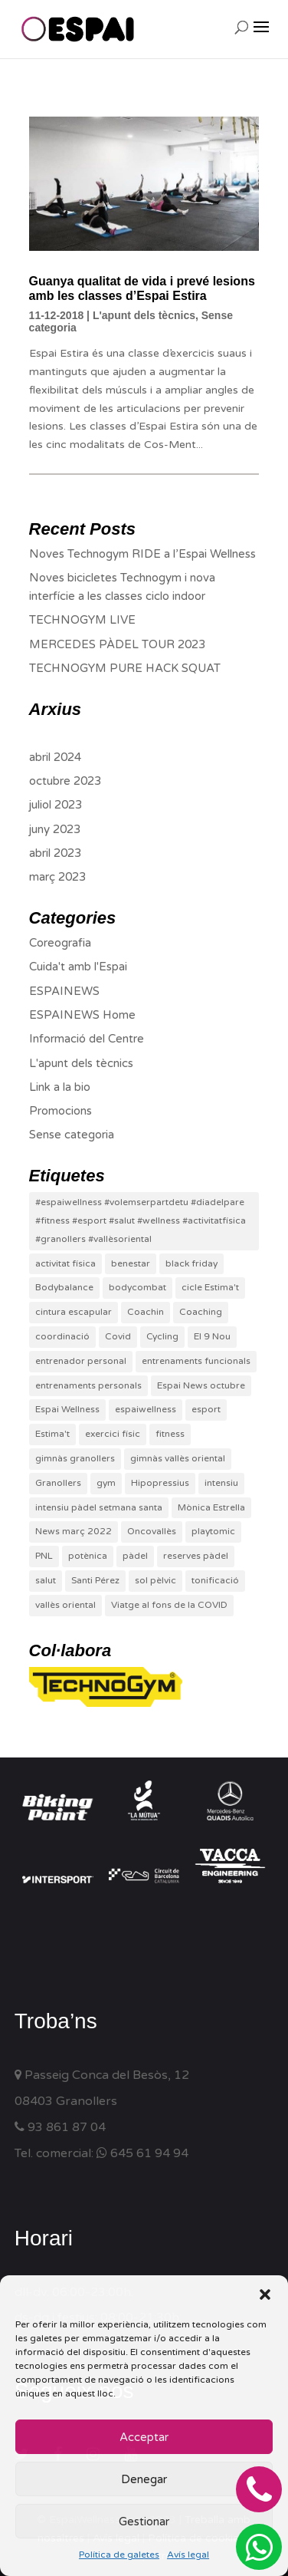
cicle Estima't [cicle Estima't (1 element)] (210, 1287)
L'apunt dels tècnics (144, 315)
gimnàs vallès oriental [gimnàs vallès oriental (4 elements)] (177, 1458)
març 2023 (57, 877)
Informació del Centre (86, 1039)
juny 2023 (54, 829)
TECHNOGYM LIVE (82, 620)
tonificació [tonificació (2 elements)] (215, 1580)
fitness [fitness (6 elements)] (170, 1433)
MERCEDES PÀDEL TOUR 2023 (117, 644)
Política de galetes (119, 2554)
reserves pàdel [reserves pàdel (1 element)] (195, 1555)
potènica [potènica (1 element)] (87, 1555)
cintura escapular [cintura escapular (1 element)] (73, 1311)
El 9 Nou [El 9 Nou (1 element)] (212, 1336)
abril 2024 (55, 757)
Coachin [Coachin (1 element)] (145, 1311)
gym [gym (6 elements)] (106, 1482)
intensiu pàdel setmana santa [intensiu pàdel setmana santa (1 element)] (98, 1507)
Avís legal (188, 2554)
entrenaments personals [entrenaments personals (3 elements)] (88, 1385)
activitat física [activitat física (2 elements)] (65, 1263)
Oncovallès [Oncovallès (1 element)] (151, 1531)
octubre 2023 (65, 781)
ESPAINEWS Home (82, 1015)
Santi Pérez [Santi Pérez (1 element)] (95, 1580)
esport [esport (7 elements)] (206, 1409)
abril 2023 (55, 853)
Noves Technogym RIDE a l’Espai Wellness (142, 554)
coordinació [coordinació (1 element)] (62, 1336)
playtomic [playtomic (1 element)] (213, 1531)
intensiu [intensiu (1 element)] (221, 1482)
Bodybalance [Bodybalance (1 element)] (64, 1287)
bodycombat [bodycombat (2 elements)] (137, 1287)
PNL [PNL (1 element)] (44, 1555)
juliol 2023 (55, 805)
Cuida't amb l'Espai (78, 966)
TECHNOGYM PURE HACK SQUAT (125, 668)
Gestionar (144, 2521)
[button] (265, 2294)
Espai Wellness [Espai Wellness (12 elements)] (67, 1409)
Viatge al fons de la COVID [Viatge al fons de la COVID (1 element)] (169, 1604)
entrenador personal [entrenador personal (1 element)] (80, 1361)
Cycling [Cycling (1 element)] (162, 1336)
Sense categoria (71, 1134)
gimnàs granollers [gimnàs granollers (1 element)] (75, 1458)
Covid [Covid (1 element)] (118, 1336)
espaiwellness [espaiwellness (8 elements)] (145, 1409)
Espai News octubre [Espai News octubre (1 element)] (201, 1385)
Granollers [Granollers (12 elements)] (58, 1482)
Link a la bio (59, 1087)
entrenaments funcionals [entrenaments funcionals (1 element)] (196, 1361)
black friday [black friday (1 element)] (191, 1263)
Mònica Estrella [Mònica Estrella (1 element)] (211, 1507)
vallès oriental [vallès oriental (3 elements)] (65, 1604)
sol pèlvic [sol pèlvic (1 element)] (155, 1580)
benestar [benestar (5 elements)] (130, 1263)
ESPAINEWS (64, 991)
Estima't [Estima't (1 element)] (52, 1433)
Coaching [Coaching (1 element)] (200, 1311)
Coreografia (60, 943)
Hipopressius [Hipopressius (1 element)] (160, 1482)
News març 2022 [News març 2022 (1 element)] (73, 1531)
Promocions (60, 1111)
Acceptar (144, 2437)
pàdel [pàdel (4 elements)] (135, 1555)
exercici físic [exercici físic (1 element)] (112, 1433)
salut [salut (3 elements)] (45, 1580)
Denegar (144, 2479)
